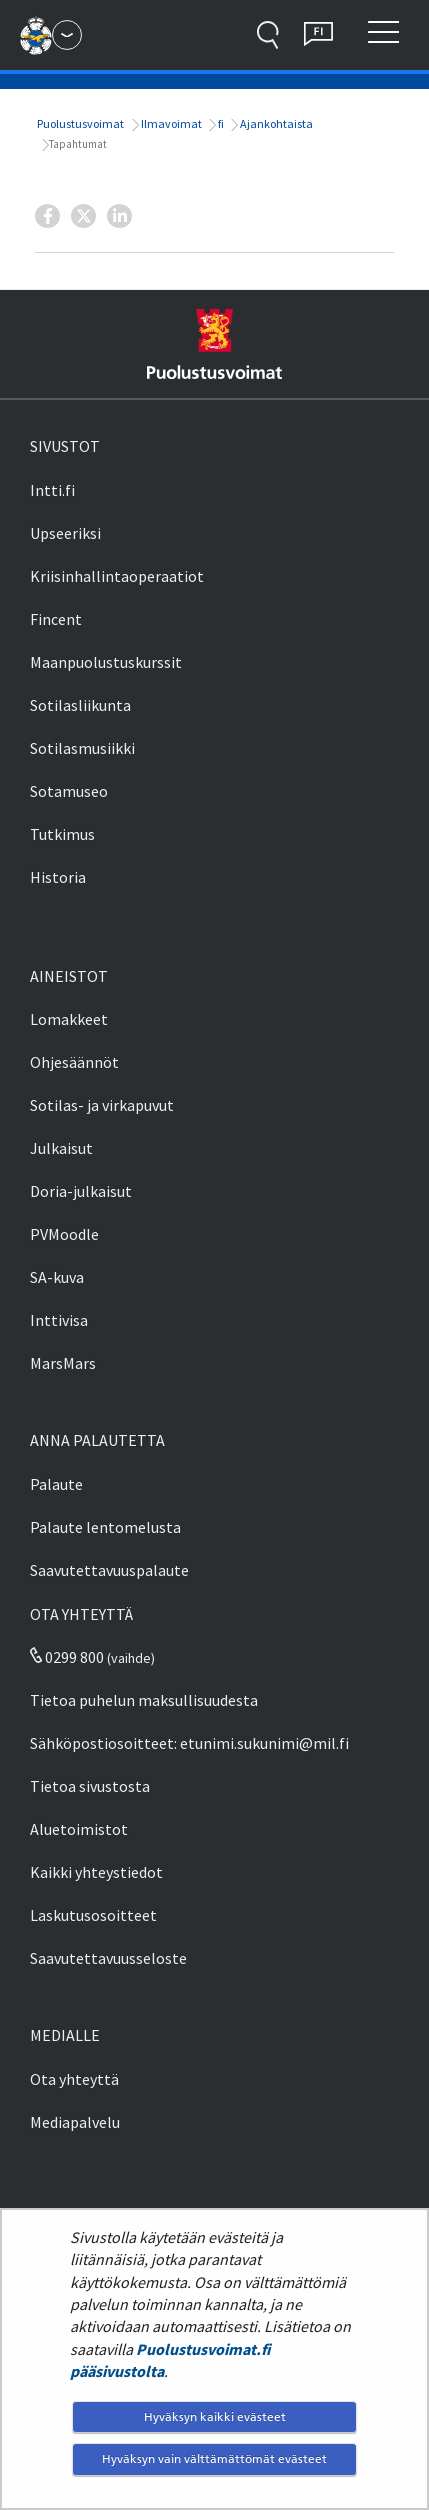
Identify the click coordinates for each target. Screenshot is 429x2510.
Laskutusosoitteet (93, 1915)
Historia (58, 877)
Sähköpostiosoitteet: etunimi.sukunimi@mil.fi (189, 1743)
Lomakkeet (69, 1019)
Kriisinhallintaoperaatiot (117, 576)
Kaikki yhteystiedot (96, 1872)
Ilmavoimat (170, 123)
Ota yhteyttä (74, 2079)
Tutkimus (62, 834)
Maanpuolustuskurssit (106, 662)
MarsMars (63, 1363)
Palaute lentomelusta (105, 1527)
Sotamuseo (69, 791)
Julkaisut (61, 1148)
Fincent (56, 619)
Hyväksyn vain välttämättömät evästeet (214, 2458)
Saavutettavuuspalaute (109, 1570)
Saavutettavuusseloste (108, 1958)
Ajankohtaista (275, 123)
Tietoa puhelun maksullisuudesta (144, 1700)
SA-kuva (57, 1277)
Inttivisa (59, 1320)
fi (220, 123)
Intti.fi (52, 490)
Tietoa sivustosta (90, 1786)
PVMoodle (64, 1234)
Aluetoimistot (79, 1829)
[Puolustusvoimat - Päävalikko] (67, 35)
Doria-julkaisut (81, 1191)
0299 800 (67, 1657)
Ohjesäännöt (74, 1062)
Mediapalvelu (75, 2122)
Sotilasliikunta (80, 705)
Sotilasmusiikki (82, 748)
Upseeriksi (65, 533)
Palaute (56, 1484)
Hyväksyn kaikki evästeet (215, 2416)
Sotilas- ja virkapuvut (102, 1105)
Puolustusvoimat (79, 123)
